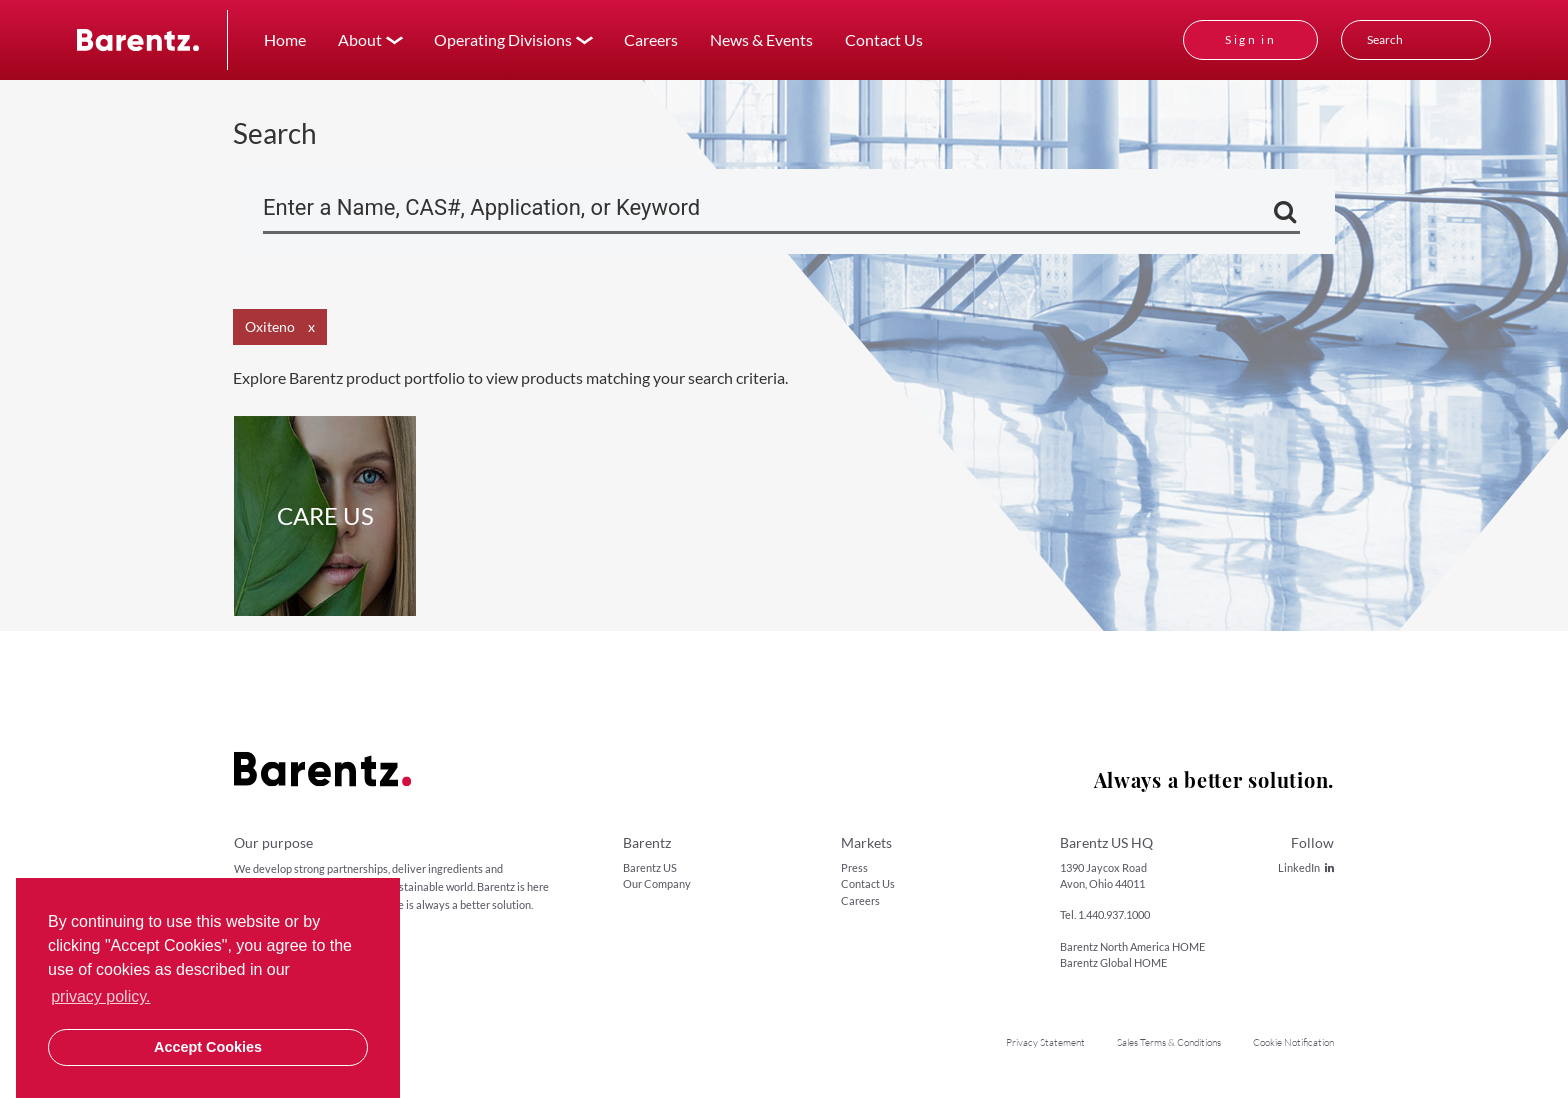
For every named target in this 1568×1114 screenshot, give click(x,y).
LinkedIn (1306, 867)
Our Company (657, 883)
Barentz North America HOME (1132, 946)
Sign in (1250, 39)
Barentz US (650, 867)
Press (854, 867)
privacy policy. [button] (100, 996)
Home (285, 39)
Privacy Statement (1045, 1042)
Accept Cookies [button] (208, 1047)
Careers (651, 39)
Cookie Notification (1293, 1042)
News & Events (761, 39)
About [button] (360, 39)
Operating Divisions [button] (503, 39)
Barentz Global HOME (1113, 962)
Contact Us (884, 39)
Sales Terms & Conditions (1169, 1042)
